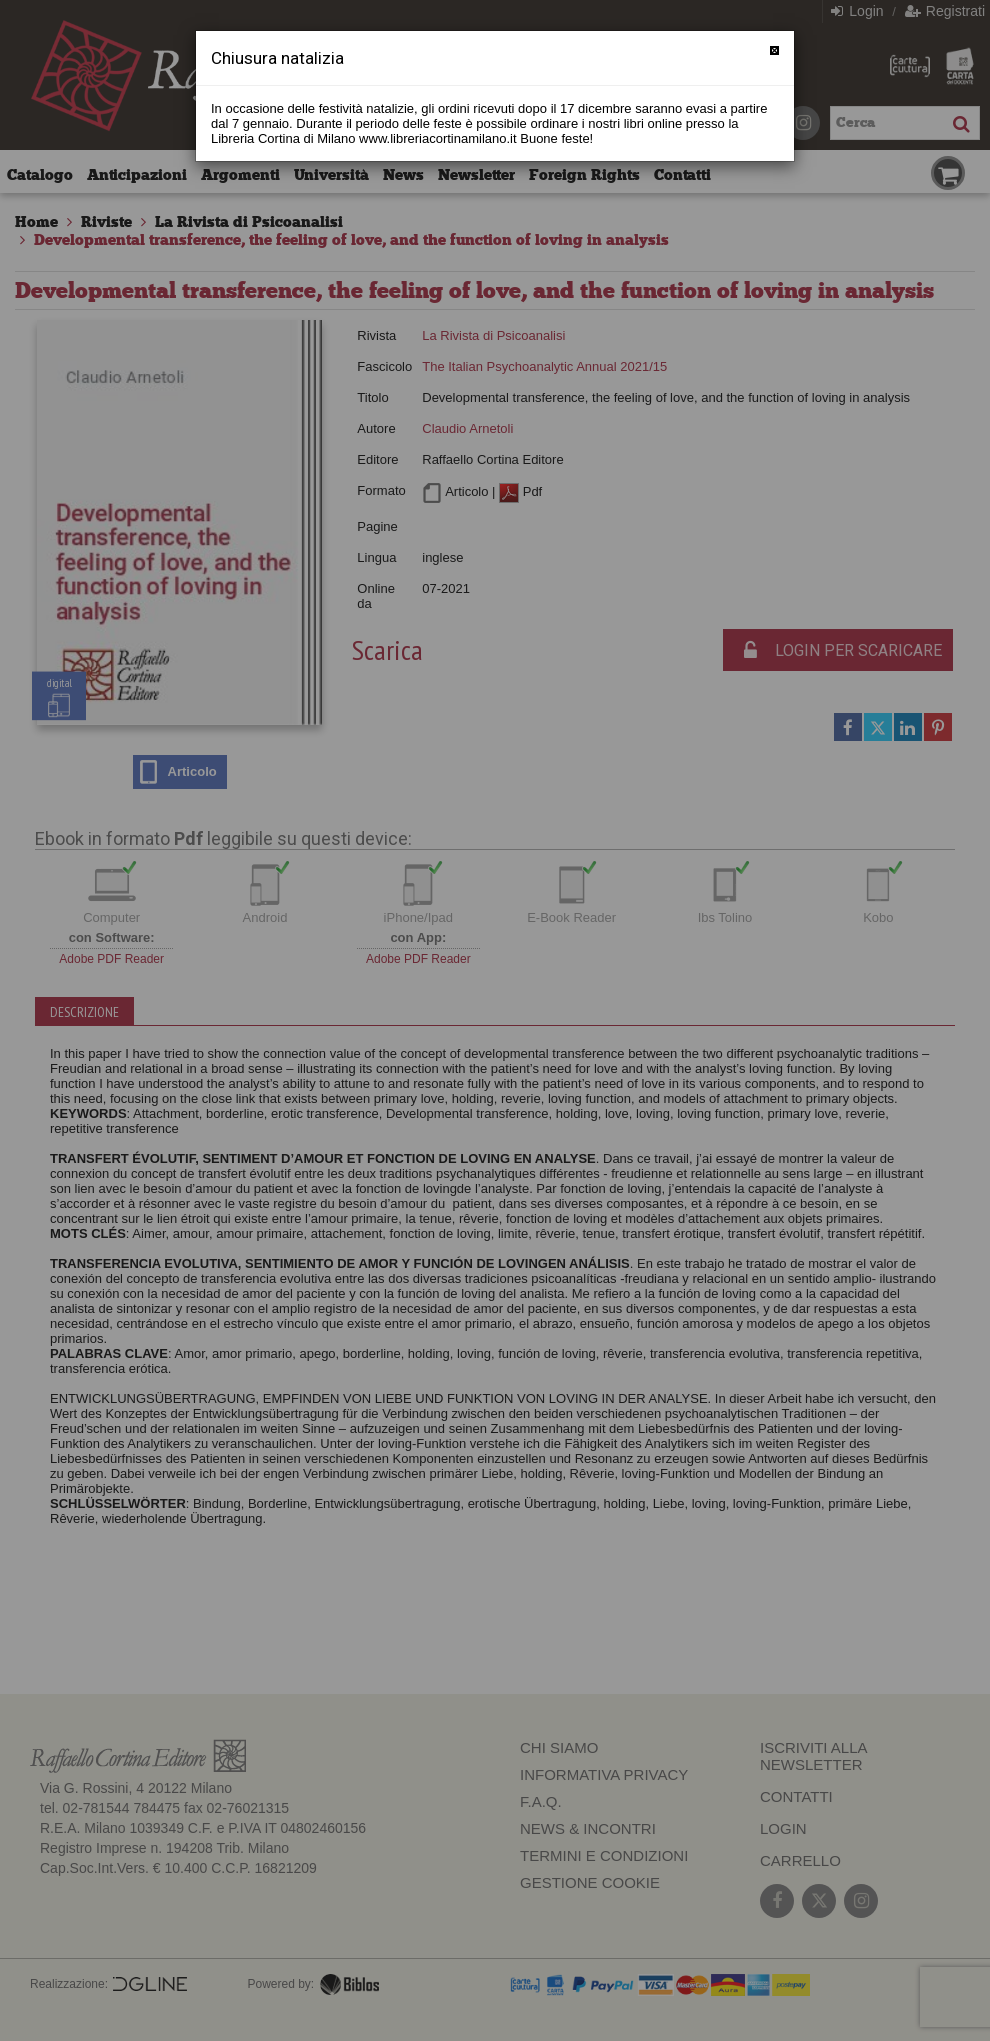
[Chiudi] (774, 50)
